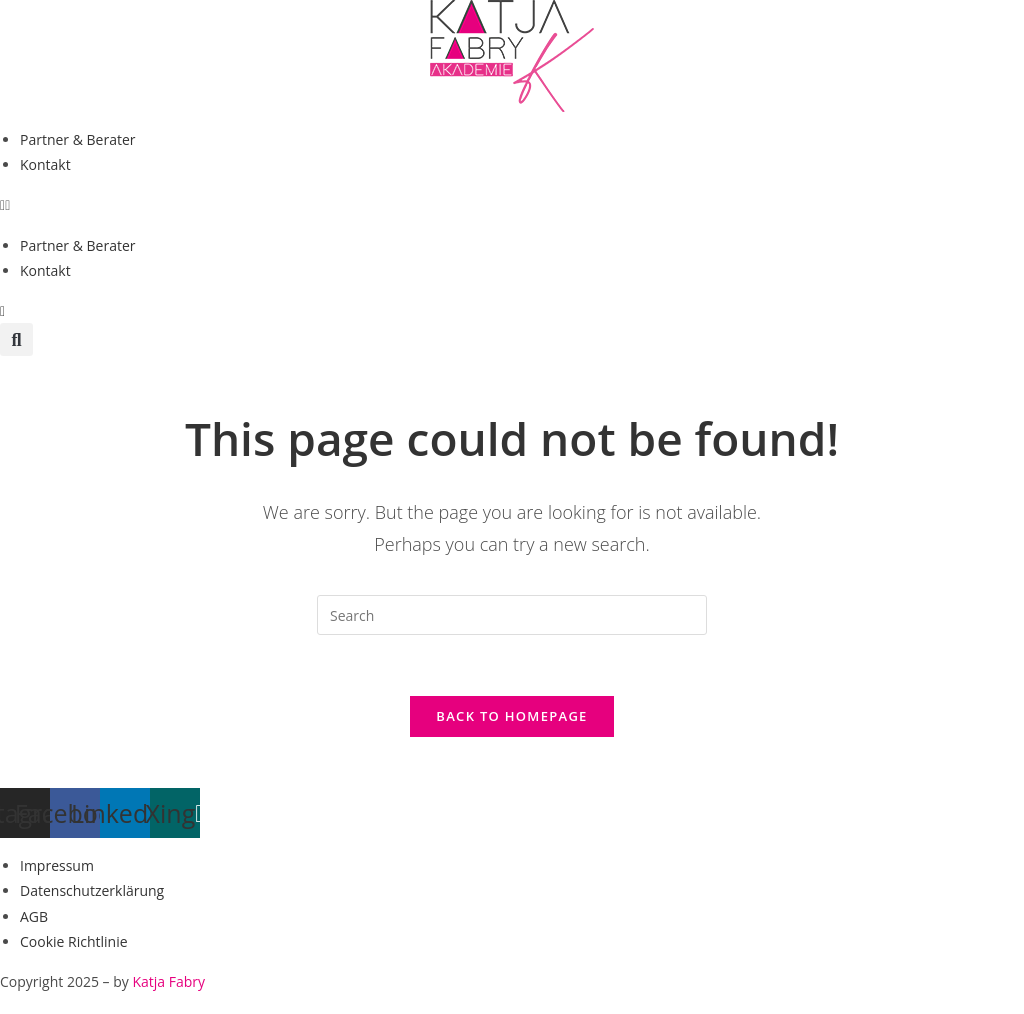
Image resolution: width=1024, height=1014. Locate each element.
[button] (512, 204)
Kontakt (45, 164)
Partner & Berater (78, 139)
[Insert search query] (512, 615)
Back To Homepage (511, 716)
